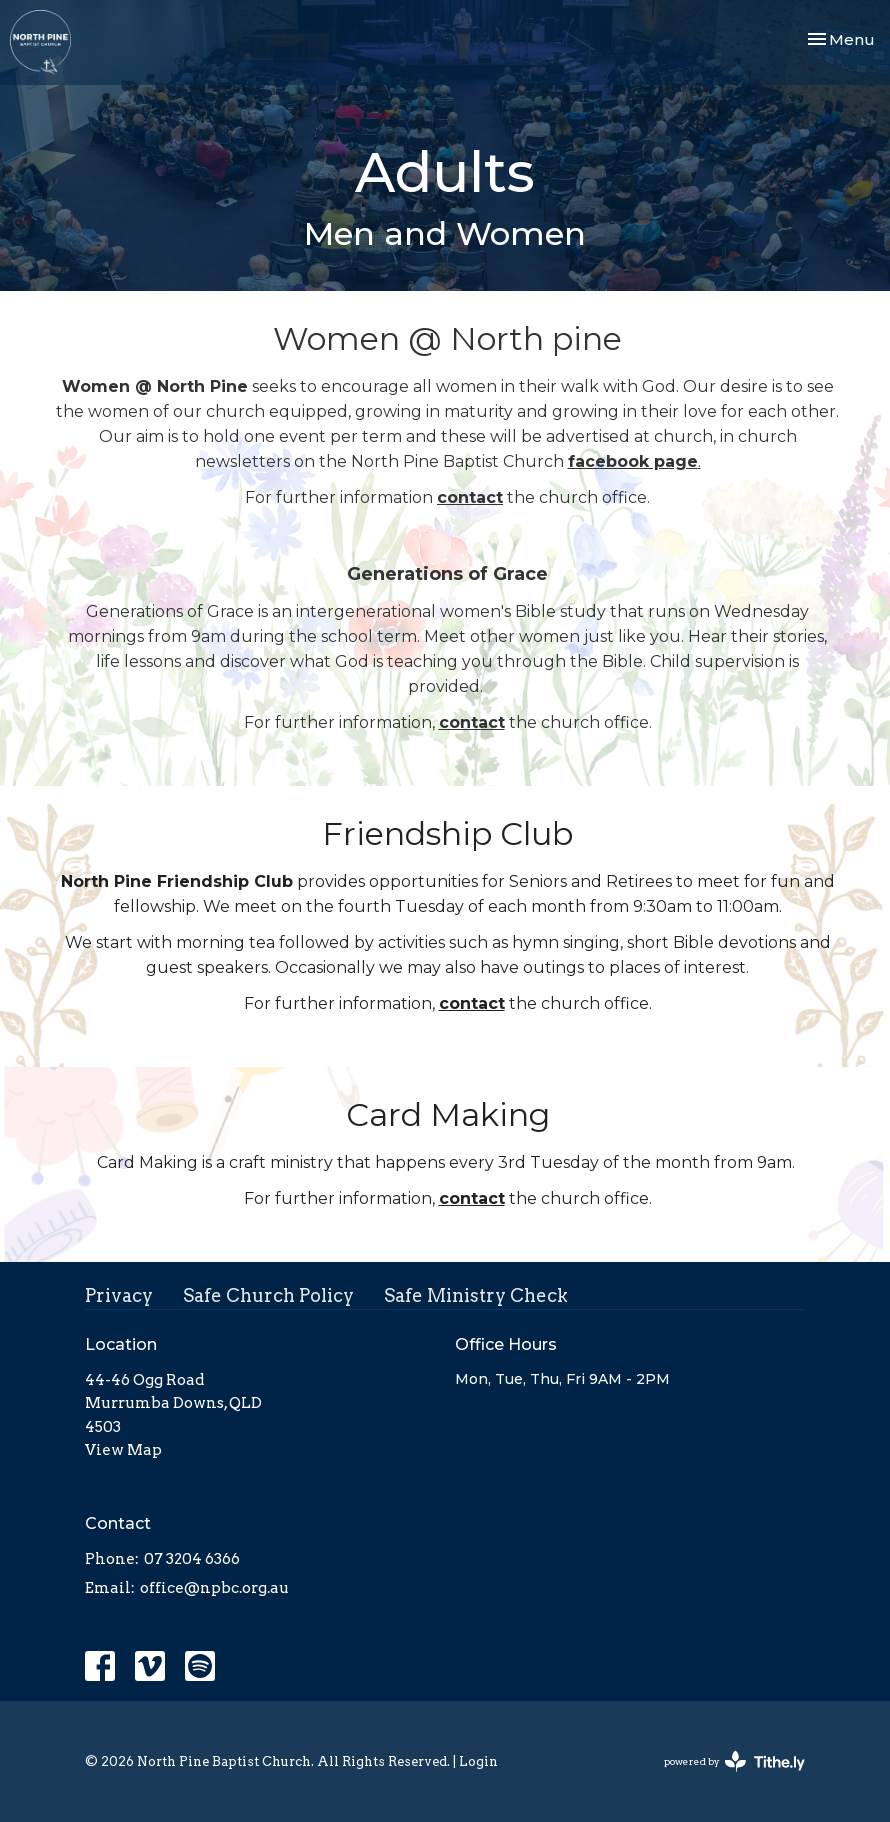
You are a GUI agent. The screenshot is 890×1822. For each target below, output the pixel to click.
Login (478, 1761)
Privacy (119, 1295)
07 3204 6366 (192, 1559)
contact (470, 497)
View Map (123, 1450)
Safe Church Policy (268, 1295)
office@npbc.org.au (214, 1588)
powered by (734, 1761)
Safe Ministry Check (476, 1295)
